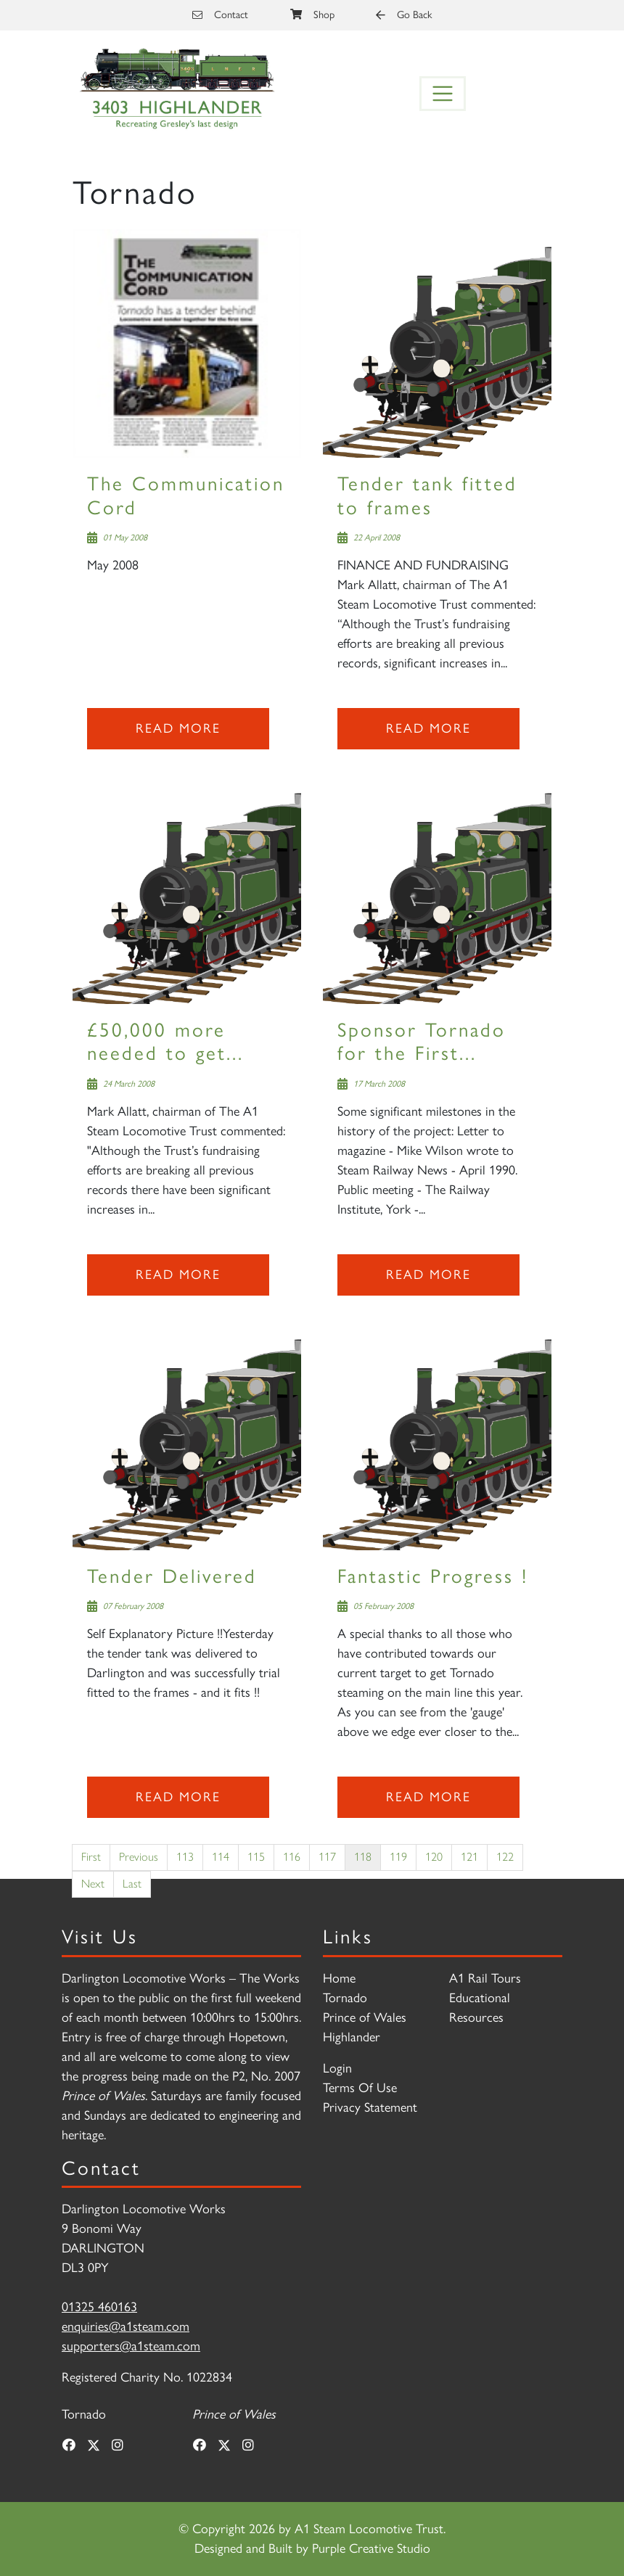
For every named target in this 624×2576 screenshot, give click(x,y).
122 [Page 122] (505, 1857)
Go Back (404, 14)
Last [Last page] (132, 1883)
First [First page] (91, 1857)
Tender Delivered (172, 1576)
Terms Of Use (360, 2088)
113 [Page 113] (185, 1857)
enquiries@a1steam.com (125, 2326)
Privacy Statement (370, 2107)
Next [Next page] (92, 1883)
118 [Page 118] (362, 1857)
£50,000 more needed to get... (165, 1041)
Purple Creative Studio (371, 2548)
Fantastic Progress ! (432, 1576)
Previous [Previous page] (138, 1857)
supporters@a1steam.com (131, 2346)
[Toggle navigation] (442, 93)
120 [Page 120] (434, 1857)
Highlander (351, 2037)
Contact (220, 14)
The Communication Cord (185, 495)
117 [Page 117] (327, 1857)
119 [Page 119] (398, 1857)
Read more (178, 728)
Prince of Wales (364, 2017)
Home (339, 1978)
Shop (312, 14)
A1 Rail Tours (485, 1978)
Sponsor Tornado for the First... (421, 1041)
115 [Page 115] (256, 1857)
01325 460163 (99, 2307)
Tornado (345, 1998)
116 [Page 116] (291, 1857)
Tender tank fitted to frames (427, 495)
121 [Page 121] (469, 1857)
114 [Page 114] (220, 1857)
